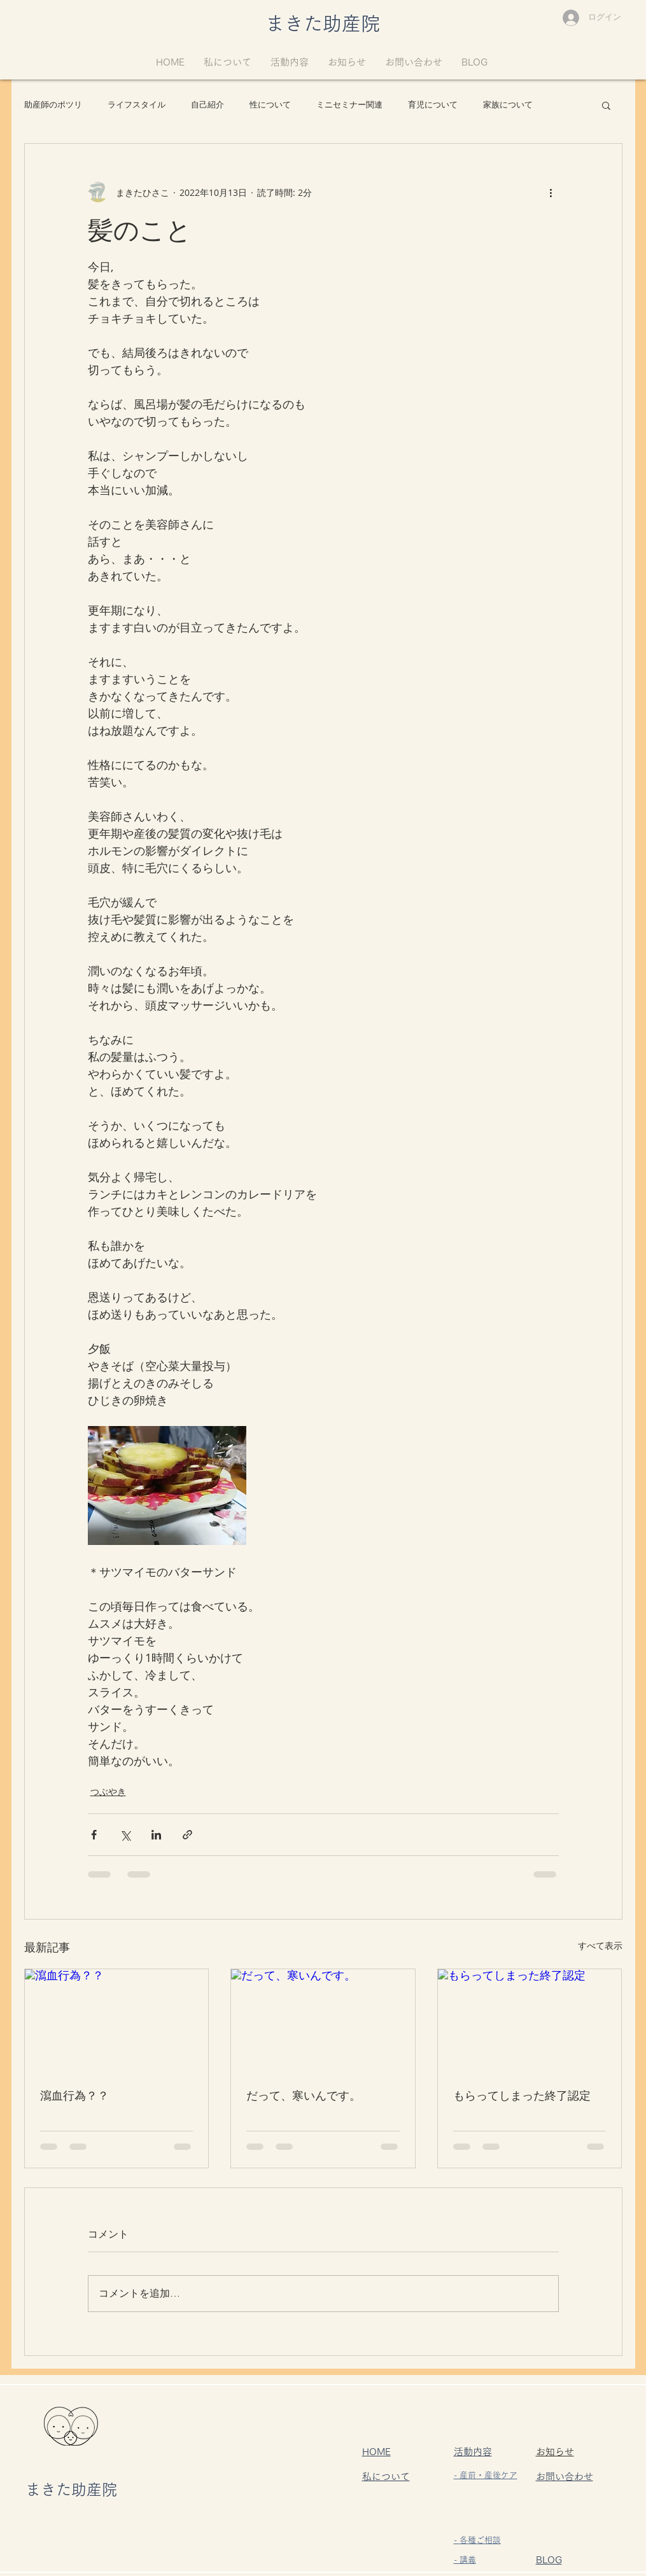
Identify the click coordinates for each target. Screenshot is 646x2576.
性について (270, 104)
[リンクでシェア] (187, 1835)
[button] (606, 105)
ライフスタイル (136, 104)
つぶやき (108, 1791)
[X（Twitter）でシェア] (125, 1835)
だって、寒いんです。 (303, 2095)
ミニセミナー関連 (349, 104)
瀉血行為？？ (74, 2095)
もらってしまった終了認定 (522, 2095)
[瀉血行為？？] (117, 2020)
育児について (433, 104)
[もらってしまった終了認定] (530, 2020)
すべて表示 (600, 1945)
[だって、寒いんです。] (323, 2020)
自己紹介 (207, 104)
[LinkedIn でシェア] (156, 1835)
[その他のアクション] (551, 192)
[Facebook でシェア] (94, 1835)
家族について (508, 104)
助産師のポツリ (53, 104)
